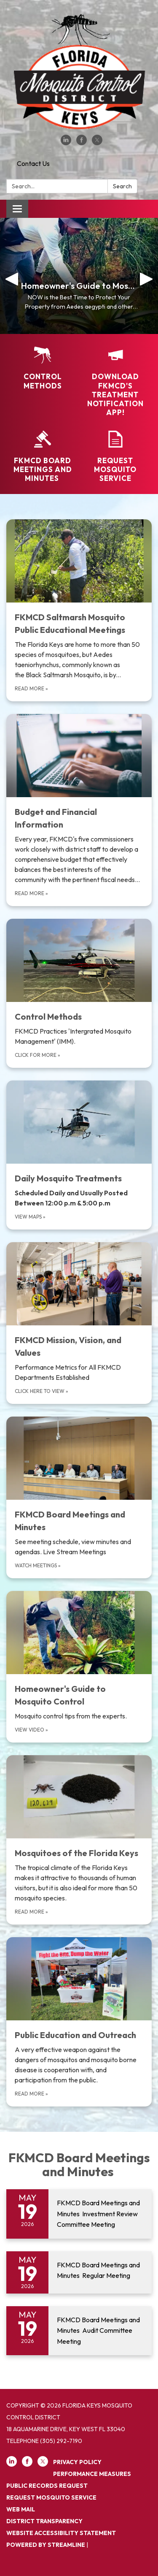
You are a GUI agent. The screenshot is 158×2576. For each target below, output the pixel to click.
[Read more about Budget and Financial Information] (79, 810)
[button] (12, 276)
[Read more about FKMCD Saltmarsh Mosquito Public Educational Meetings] (79, 610)
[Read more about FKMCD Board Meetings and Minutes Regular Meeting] (79, 2272)
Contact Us (33, 163)
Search (122, 186)
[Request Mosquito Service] (115, 457)
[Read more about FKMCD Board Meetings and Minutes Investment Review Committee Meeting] (79, 2214)
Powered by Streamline (45, 2545)
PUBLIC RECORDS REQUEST (47, 2485)
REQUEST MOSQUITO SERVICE (51, 2497)
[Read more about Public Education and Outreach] (79, 2021)
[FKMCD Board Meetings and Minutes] (42, 457)
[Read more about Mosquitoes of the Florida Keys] (79, 1840)
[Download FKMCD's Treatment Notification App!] (115, 382)
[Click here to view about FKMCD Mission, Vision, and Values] (79, 1323)
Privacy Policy (77, 2462)
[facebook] (81, 142)
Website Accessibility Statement (61, 2533)
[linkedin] (66, 142)
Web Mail (20, 2509)
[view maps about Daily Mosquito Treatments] (79, 1155)
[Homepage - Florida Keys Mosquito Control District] (79, 71)
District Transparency (44, 2521)
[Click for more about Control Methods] (79, 993)
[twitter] (97, 142)
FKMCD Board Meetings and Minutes (79, 2165)
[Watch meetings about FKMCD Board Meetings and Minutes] (79, 1497)
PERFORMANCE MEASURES (92, 2474)
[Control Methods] (42, 368)
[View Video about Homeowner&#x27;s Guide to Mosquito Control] (79, 1667)
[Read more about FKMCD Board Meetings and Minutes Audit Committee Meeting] (79, 2331)
